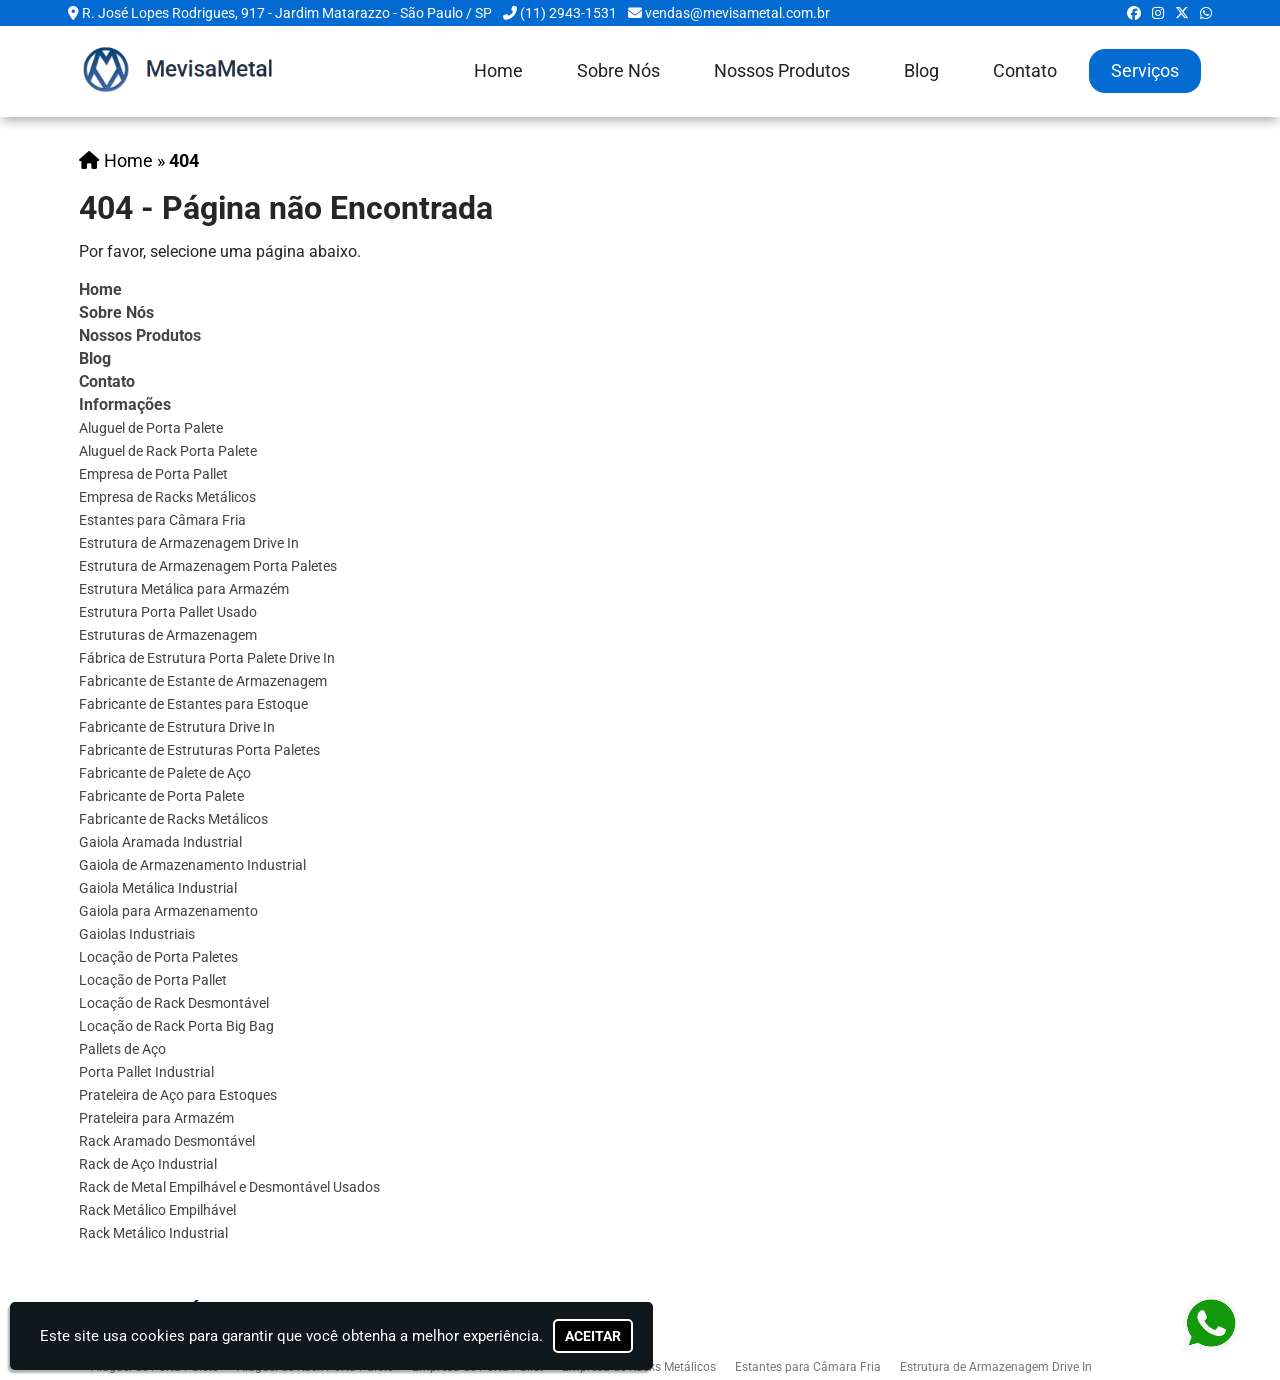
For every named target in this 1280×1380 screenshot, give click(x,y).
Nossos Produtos (782, 71)
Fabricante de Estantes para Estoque (193, 704)
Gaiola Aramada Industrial (160, 842)
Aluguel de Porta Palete (151, 428)
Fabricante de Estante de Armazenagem (203, 681)
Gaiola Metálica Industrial (158, 888)
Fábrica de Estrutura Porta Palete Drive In (207, 658)
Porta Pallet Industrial (146, 1072)
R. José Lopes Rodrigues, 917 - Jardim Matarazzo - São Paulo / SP (287, 13)
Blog (921, 71)
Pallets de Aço (122, 1049)
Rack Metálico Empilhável (157, 1210)
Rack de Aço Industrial (148, 1164)
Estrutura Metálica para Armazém (184, 589)
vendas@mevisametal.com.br (737, 13)
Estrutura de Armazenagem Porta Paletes (208, 566)
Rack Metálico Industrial (153, 1233)
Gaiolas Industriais (137, 934)
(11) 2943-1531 (568, 13)
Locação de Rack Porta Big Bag (176, 1026)
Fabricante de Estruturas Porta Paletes (199, 750)
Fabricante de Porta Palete (161, 796)
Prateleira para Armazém (156, 1118)
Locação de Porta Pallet (153, 980)
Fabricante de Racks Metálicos (173, 819)
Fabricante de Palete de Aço (165, 773)
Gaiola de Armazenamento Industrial (192, 865)
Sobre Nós (618, 71)
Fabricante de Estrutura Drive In (177, 727)
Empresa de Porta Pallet (153, 474)
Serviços (1145, 71)
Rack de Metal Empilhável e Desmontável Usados (229, 1187)
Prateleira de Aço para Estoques (178, 1095)
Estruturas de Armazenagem (168, 635)
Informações (125, 404)
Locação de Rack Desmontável (174, 1003)
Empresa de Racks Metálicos (167, 497)
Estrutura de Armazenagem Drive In (189, 543)
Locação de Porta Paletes (158, 957)
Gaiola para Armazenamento (168, 911)
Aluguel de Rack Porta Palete (168, 451)
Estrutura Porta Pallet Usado (168, 612)
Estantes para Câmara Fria (162, 520)
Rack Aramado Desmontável (167, 1141)
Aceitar (593, 1336)
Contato (1025, 71)
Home (498, 71)
